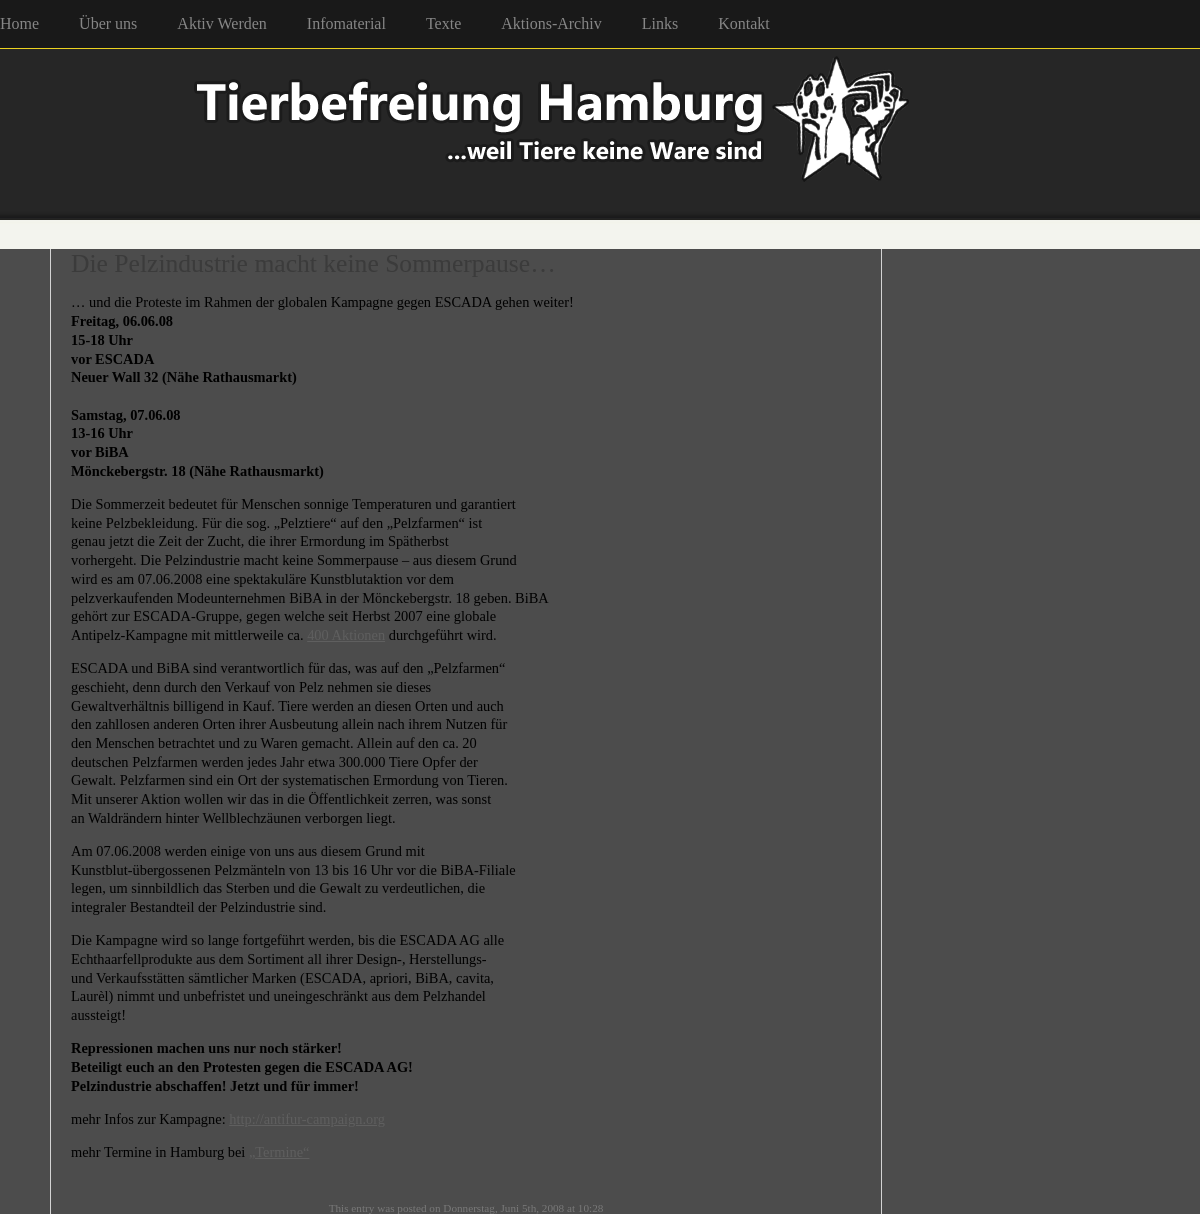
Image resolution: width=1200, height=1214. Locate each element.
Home (19, 23)
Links (660, 23)
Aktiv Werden (222, 23)
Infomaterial (346, 23)
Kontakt (744, 23)
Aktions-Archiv (551, 23)
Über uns (108, 23)
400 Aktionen (346, 635)
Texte (443, 23)
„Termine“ (279, 1152)
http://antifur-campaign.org (307, 1119)
